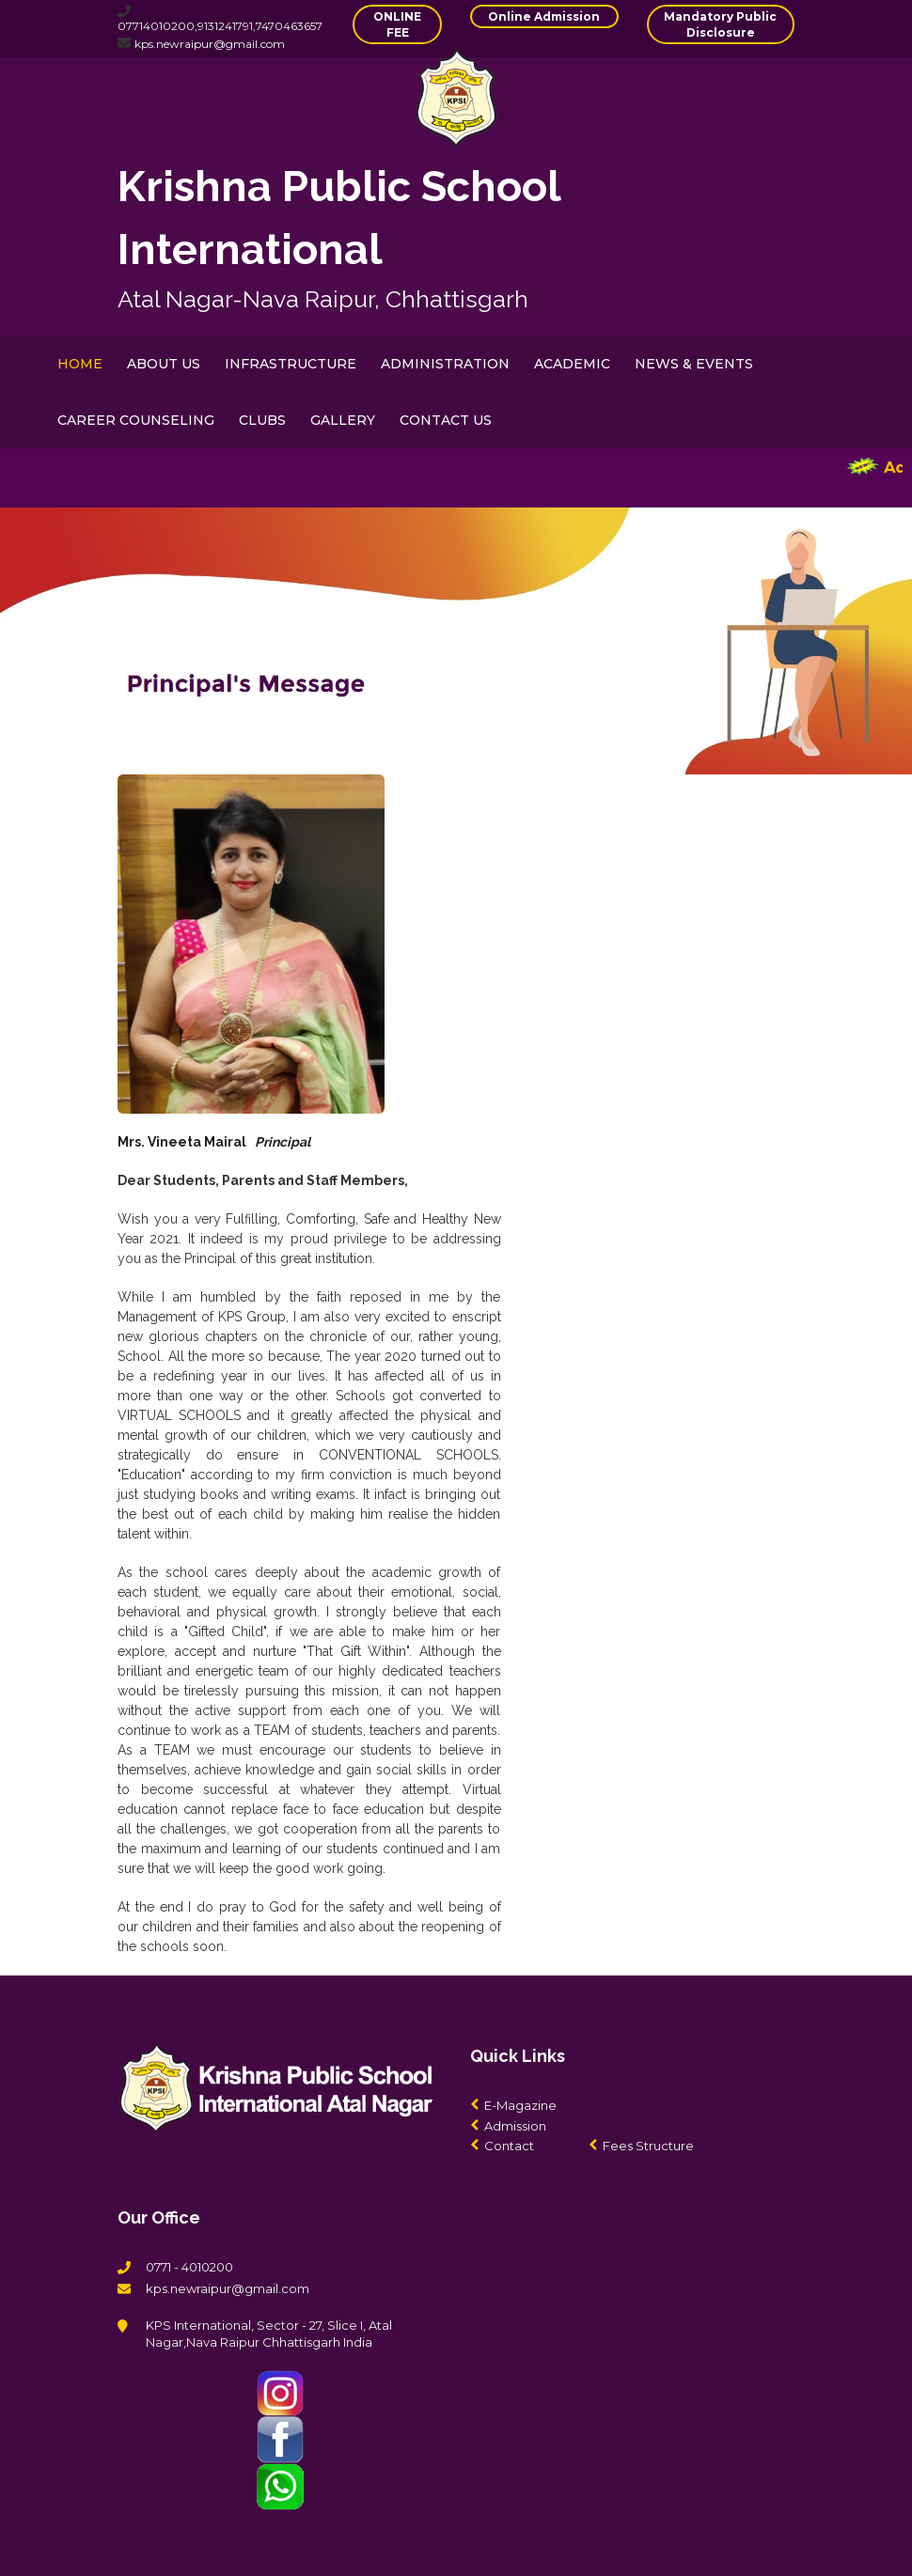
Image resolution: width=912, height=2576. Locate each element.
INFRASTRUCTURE (290, 363)
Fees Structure (648, 2145)
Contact (509, 2145)
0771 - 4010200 (189, 2266)
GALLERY (342, 420)
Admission (515, 2125)
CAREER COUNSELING (135, 420)
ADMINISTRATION (445, 363)
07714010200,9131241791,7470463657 (220, 26)
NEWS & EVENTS (694, 363)
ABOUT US (163, 363)
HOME (79, 363)
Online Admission (544, 16)
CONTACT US (446, 420)
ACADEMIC (572, 363)
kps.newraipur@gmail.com (209, 44)
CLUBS (262, 420)
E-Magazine (520, 2105)
